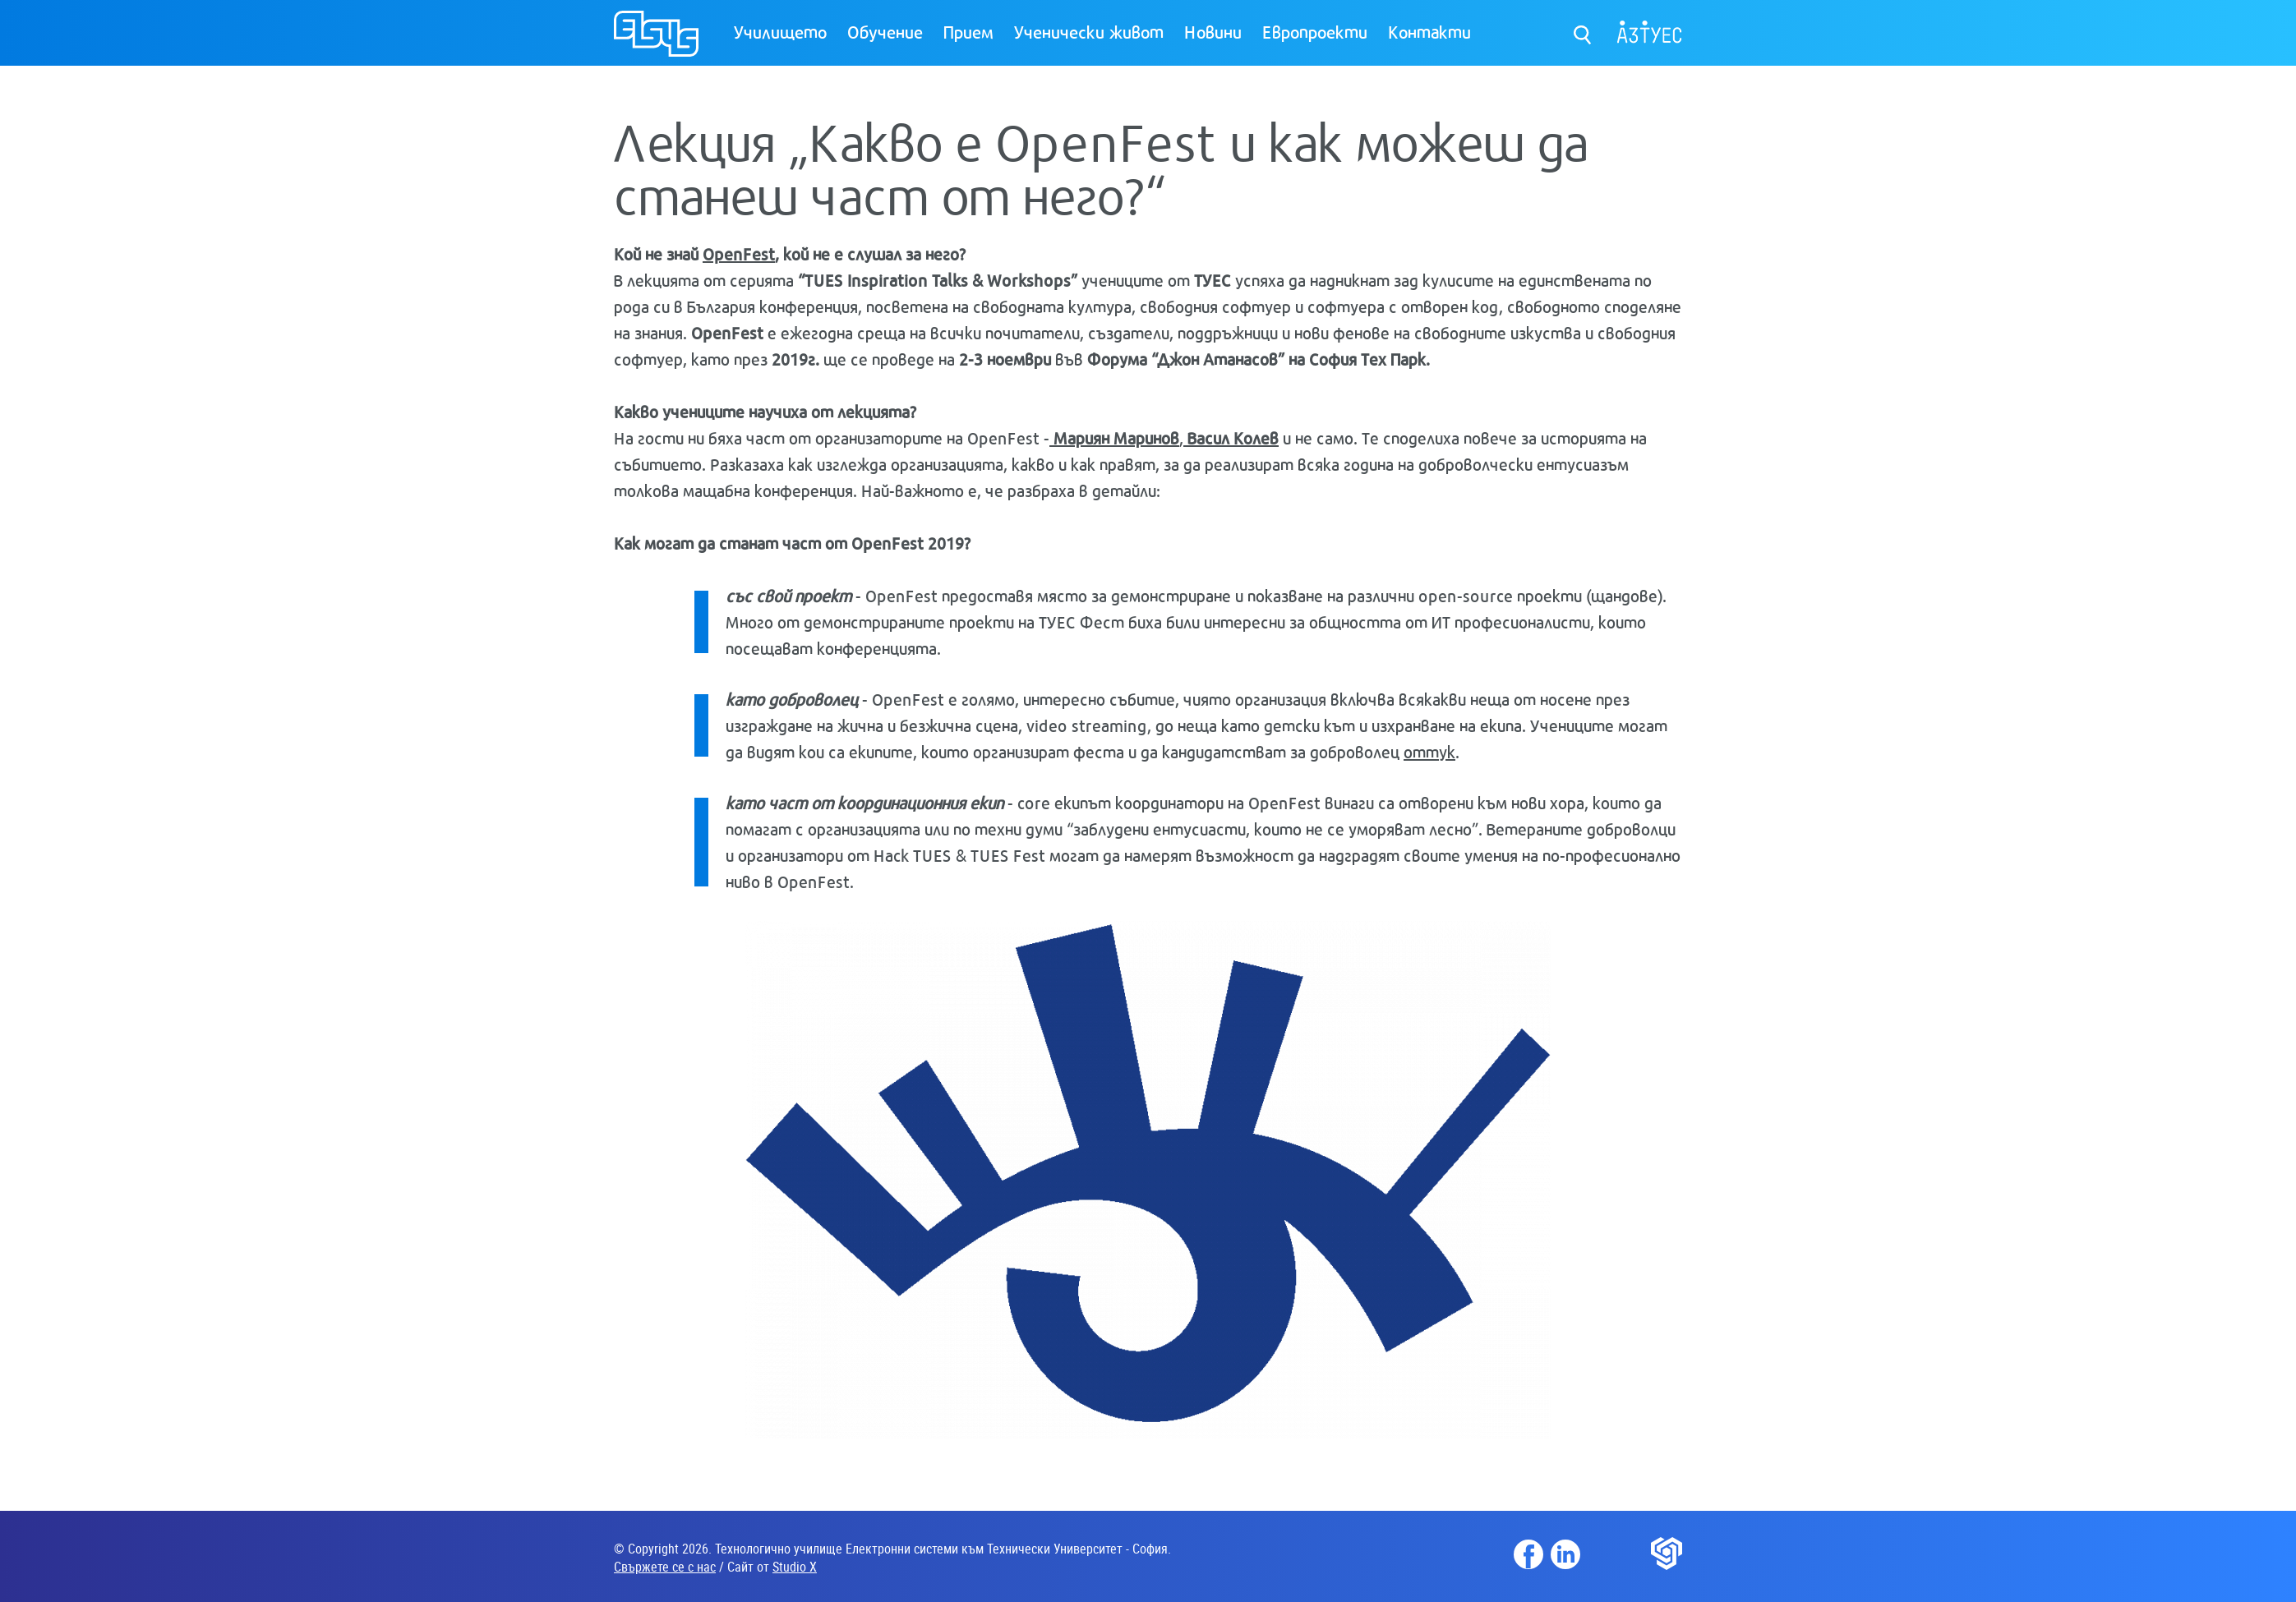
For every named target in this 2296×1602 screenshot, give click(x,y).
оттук (1429, 752)
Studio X (794, 1567)
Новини (1213, 31)
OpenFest (739, 254)
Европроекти (1314, 31)
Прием (968, 31)
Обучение (885, 31)
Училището (780, 31)
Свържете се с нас (665, 1567)
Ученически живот (1089, 31)
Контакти (1429, 31)
